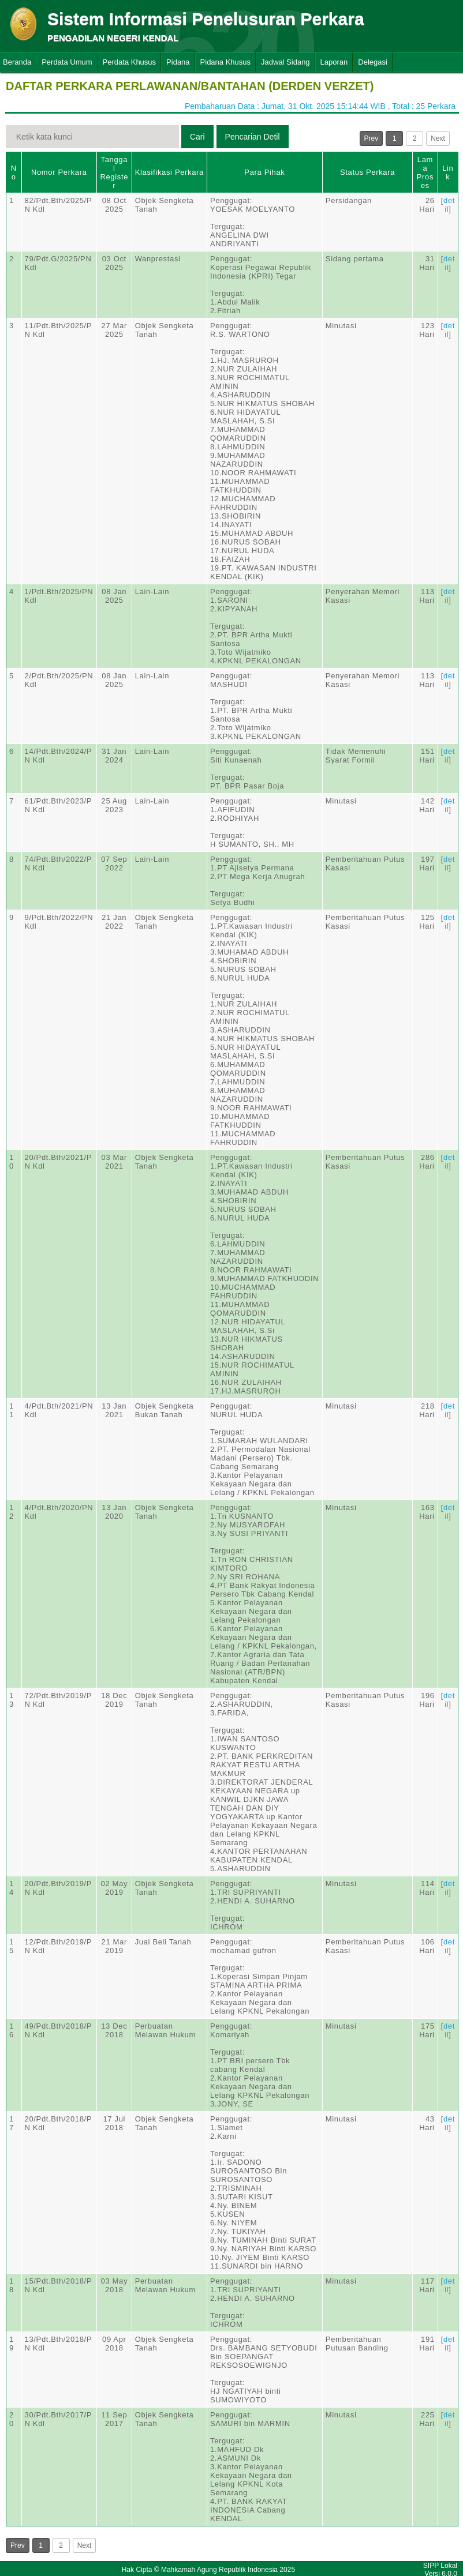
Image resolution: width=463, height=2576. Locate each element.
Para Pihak (264, 172)
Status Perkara (367, 172)
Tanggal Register (114, 172)
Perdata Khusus (129, 62)
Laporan (334, 62)
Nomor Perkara (59, 172)
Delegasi (372, 62)
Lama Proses (425, 172)
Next (438, 138)
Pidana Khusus (225, 62)
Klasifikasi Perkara (169, 172)
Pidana (177, 62)
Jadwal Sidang (285, 62)
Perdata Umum (67, 62)
